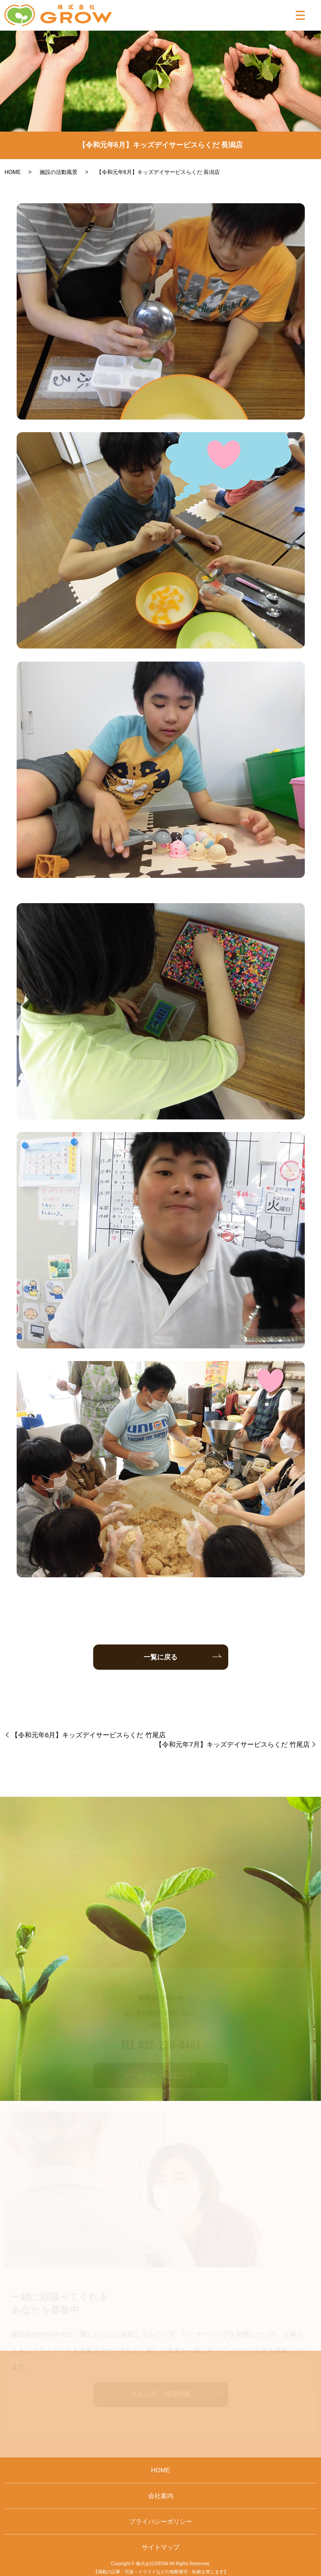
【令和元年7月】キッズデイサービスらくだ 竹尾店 (232, 1744)
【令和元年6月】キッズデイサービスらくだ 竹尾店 (88, 1735)
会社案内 (160, 2495)
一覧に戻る (160, 1657)
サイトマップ (161, 2547)
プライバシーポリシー (160, 2521)
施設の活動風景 (58, 172)
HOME (13, 172)
